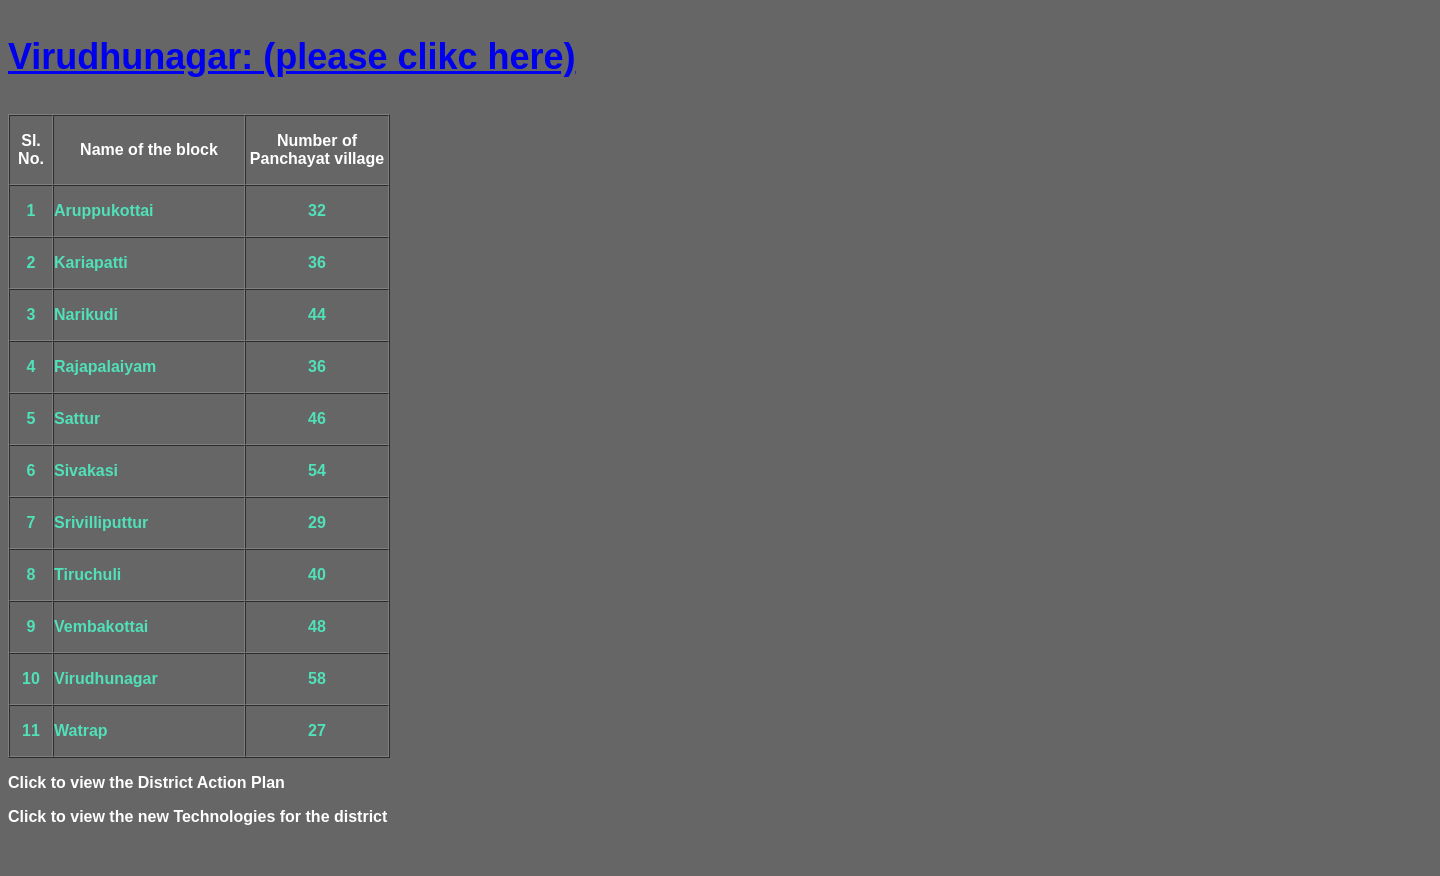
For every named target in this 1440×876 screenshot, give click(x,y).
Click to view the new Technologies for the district (197, 816)
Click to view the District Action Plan (146, 782)
